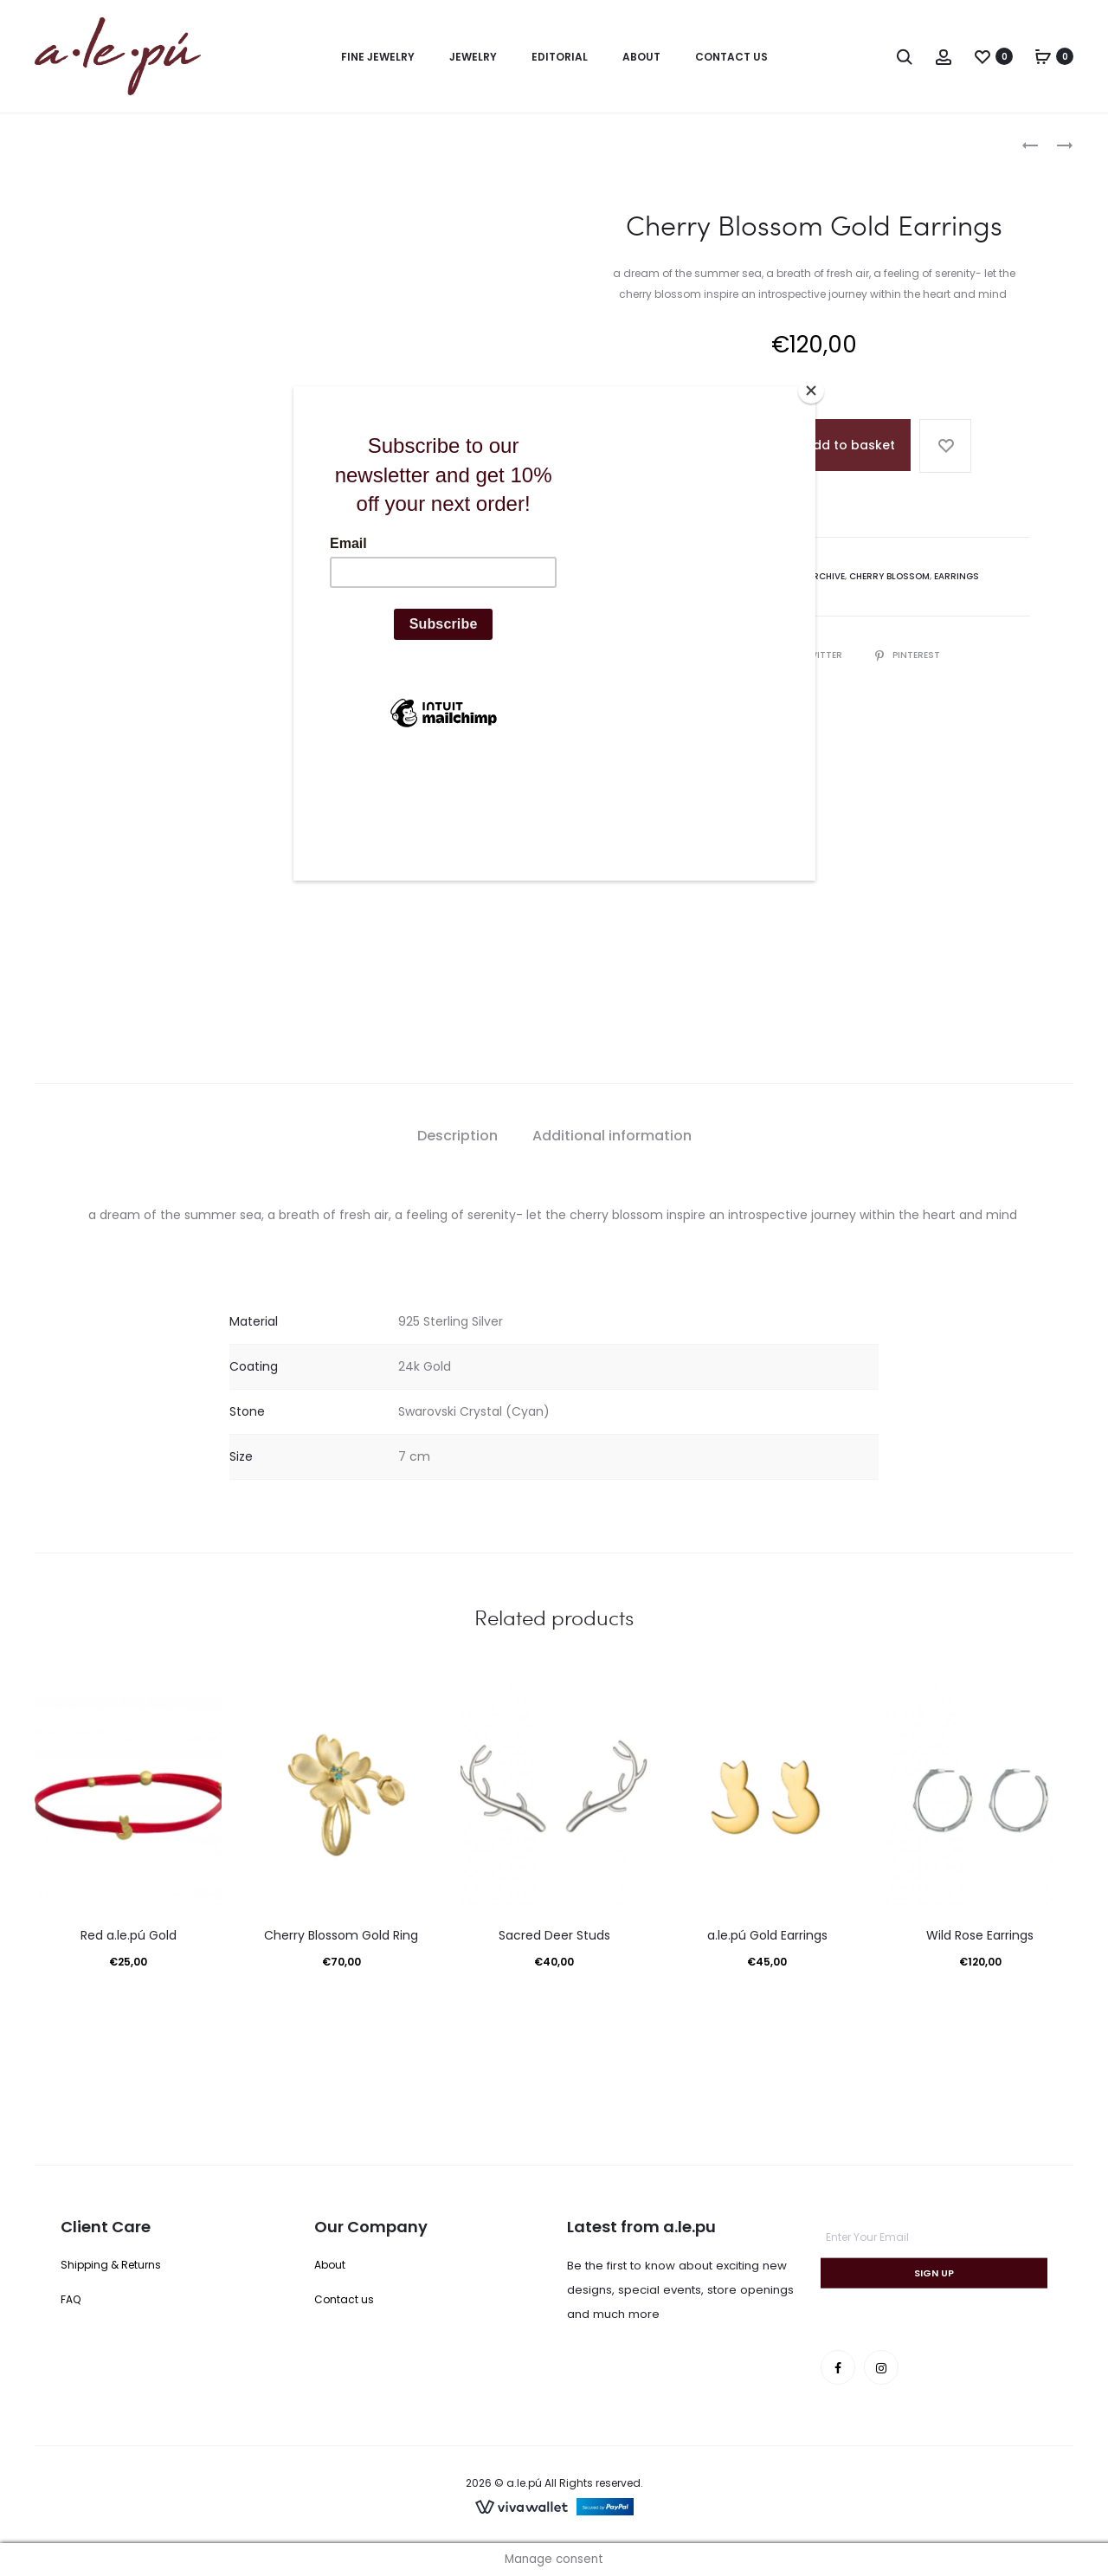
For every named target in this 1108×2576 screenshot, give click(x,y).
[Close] (811, 391)
